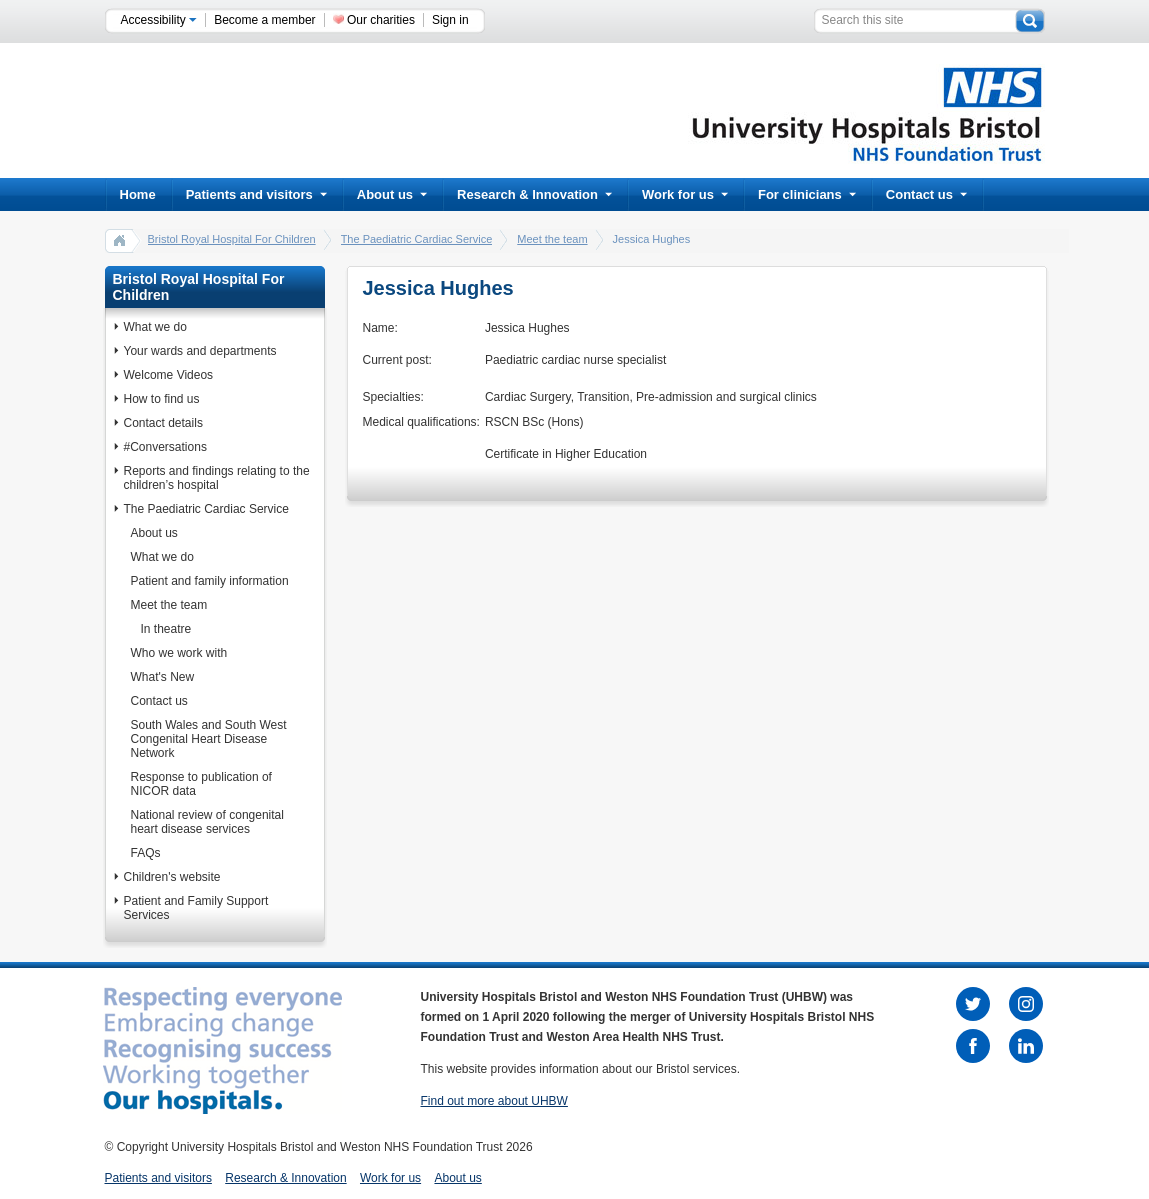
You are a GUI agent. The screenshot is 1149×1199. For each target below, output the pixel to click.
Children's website (172, 877)
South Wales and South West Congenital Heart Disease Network (209, 739)
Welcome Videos (169, 375)
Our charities (381, 20)
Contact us (926, 194)
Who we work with (179, 653)
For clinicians (807, 194)
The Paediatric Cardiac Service (417, 239)
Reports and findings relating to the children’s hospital (217, 478)
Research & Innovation (534, 194)
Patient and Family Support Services (196, 908)
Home (138, 194)
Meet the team (552, 239)
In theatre (166, 629)
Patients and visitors (256, 194)
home (120, 240)
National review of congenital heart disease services (207, 822)
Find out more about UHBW (494, 1101)
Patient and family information (210, 581)
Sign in (450, 20)
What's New (163, 677)
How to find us (162, 399)
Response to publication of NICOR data (201, 784)
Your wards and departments (200, 351)
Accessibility (159, 20)
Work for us (685, 194)
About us (392, 194)
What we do (155, 327)
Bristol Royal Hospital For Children (232, 239)
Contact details (163, 423)
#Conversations (165, 447)
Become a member (264, 20)
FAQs (146, 853)
